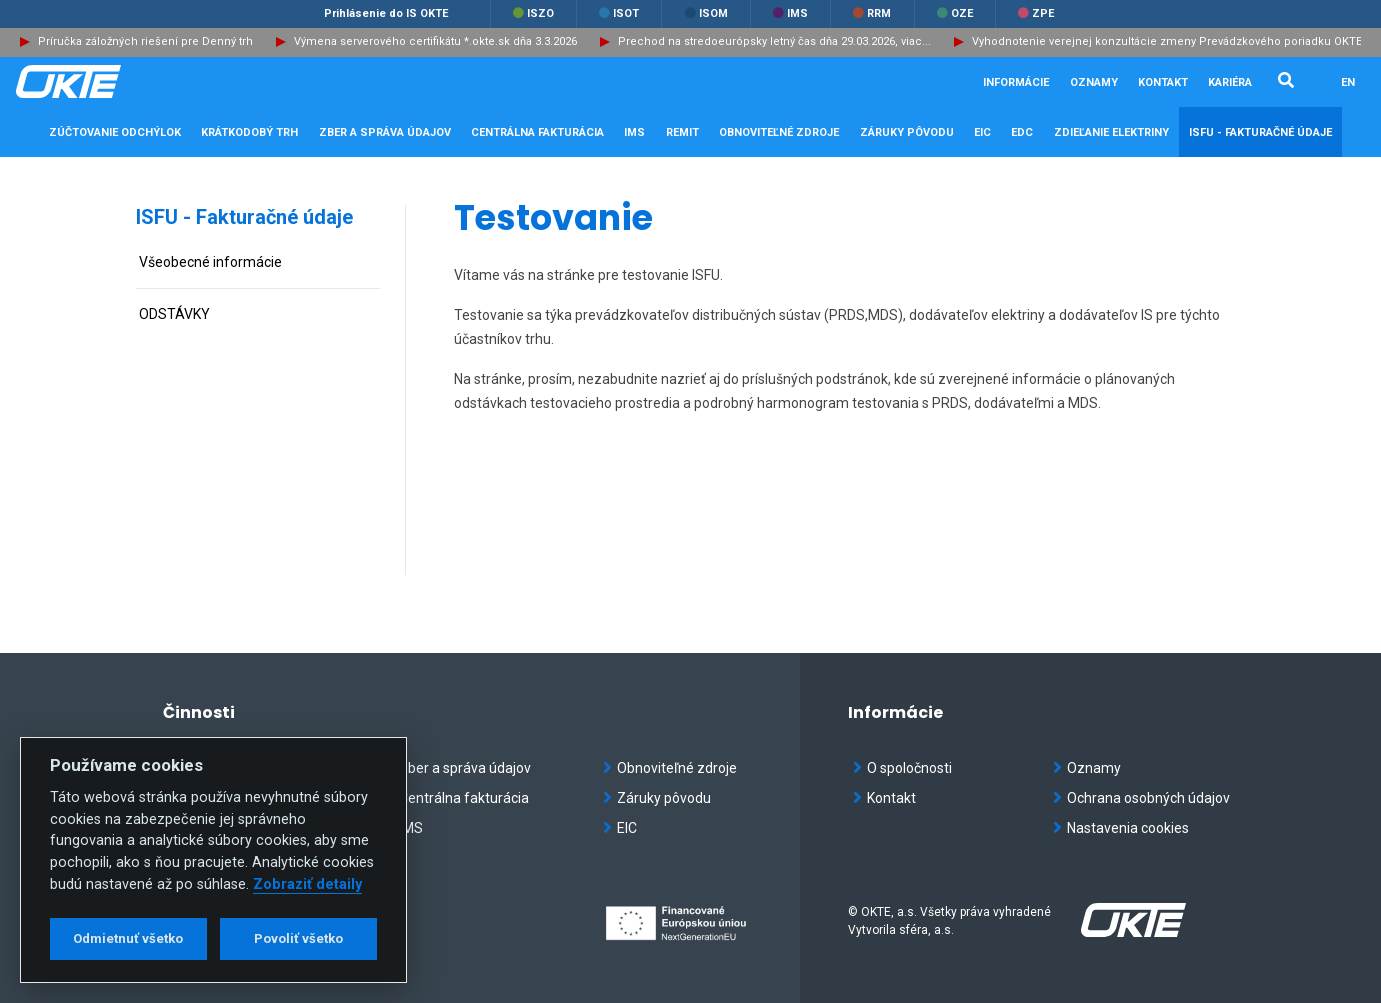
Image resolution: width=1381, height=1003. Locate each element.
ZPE (1036, 13)
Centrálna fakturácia (457, 798)
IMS (790, 13)
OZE (955, 13)
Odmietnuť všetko (128, 938)
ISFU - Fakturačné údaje (244, 217)
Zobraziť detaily (307, 884)
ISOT (619, 13)
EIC (982, 132)
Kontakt (1163, 82)
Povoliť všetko (298, 938)
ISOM (706, 13)
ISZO (533, 13)
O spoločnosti (902, 768)
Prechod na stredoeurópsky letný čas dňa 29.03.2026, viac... (774, 41)
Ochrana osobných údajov (1141, 798)
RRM (872, 13)
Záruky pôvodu (657, 798)
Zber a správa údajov (458, 768)
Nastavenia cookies (1121, 828)
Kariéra (1230, 82)
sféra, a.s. (926, 930)
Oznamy (1094, 82)
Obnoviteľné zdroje (670, 768)
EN (1348, 82)
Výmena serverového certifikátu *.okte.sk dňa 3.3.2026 (435, 41)
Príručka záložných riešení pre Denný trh (145, 41)
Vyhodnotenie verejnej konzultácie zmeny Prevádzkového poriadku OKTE (1167, 41)
